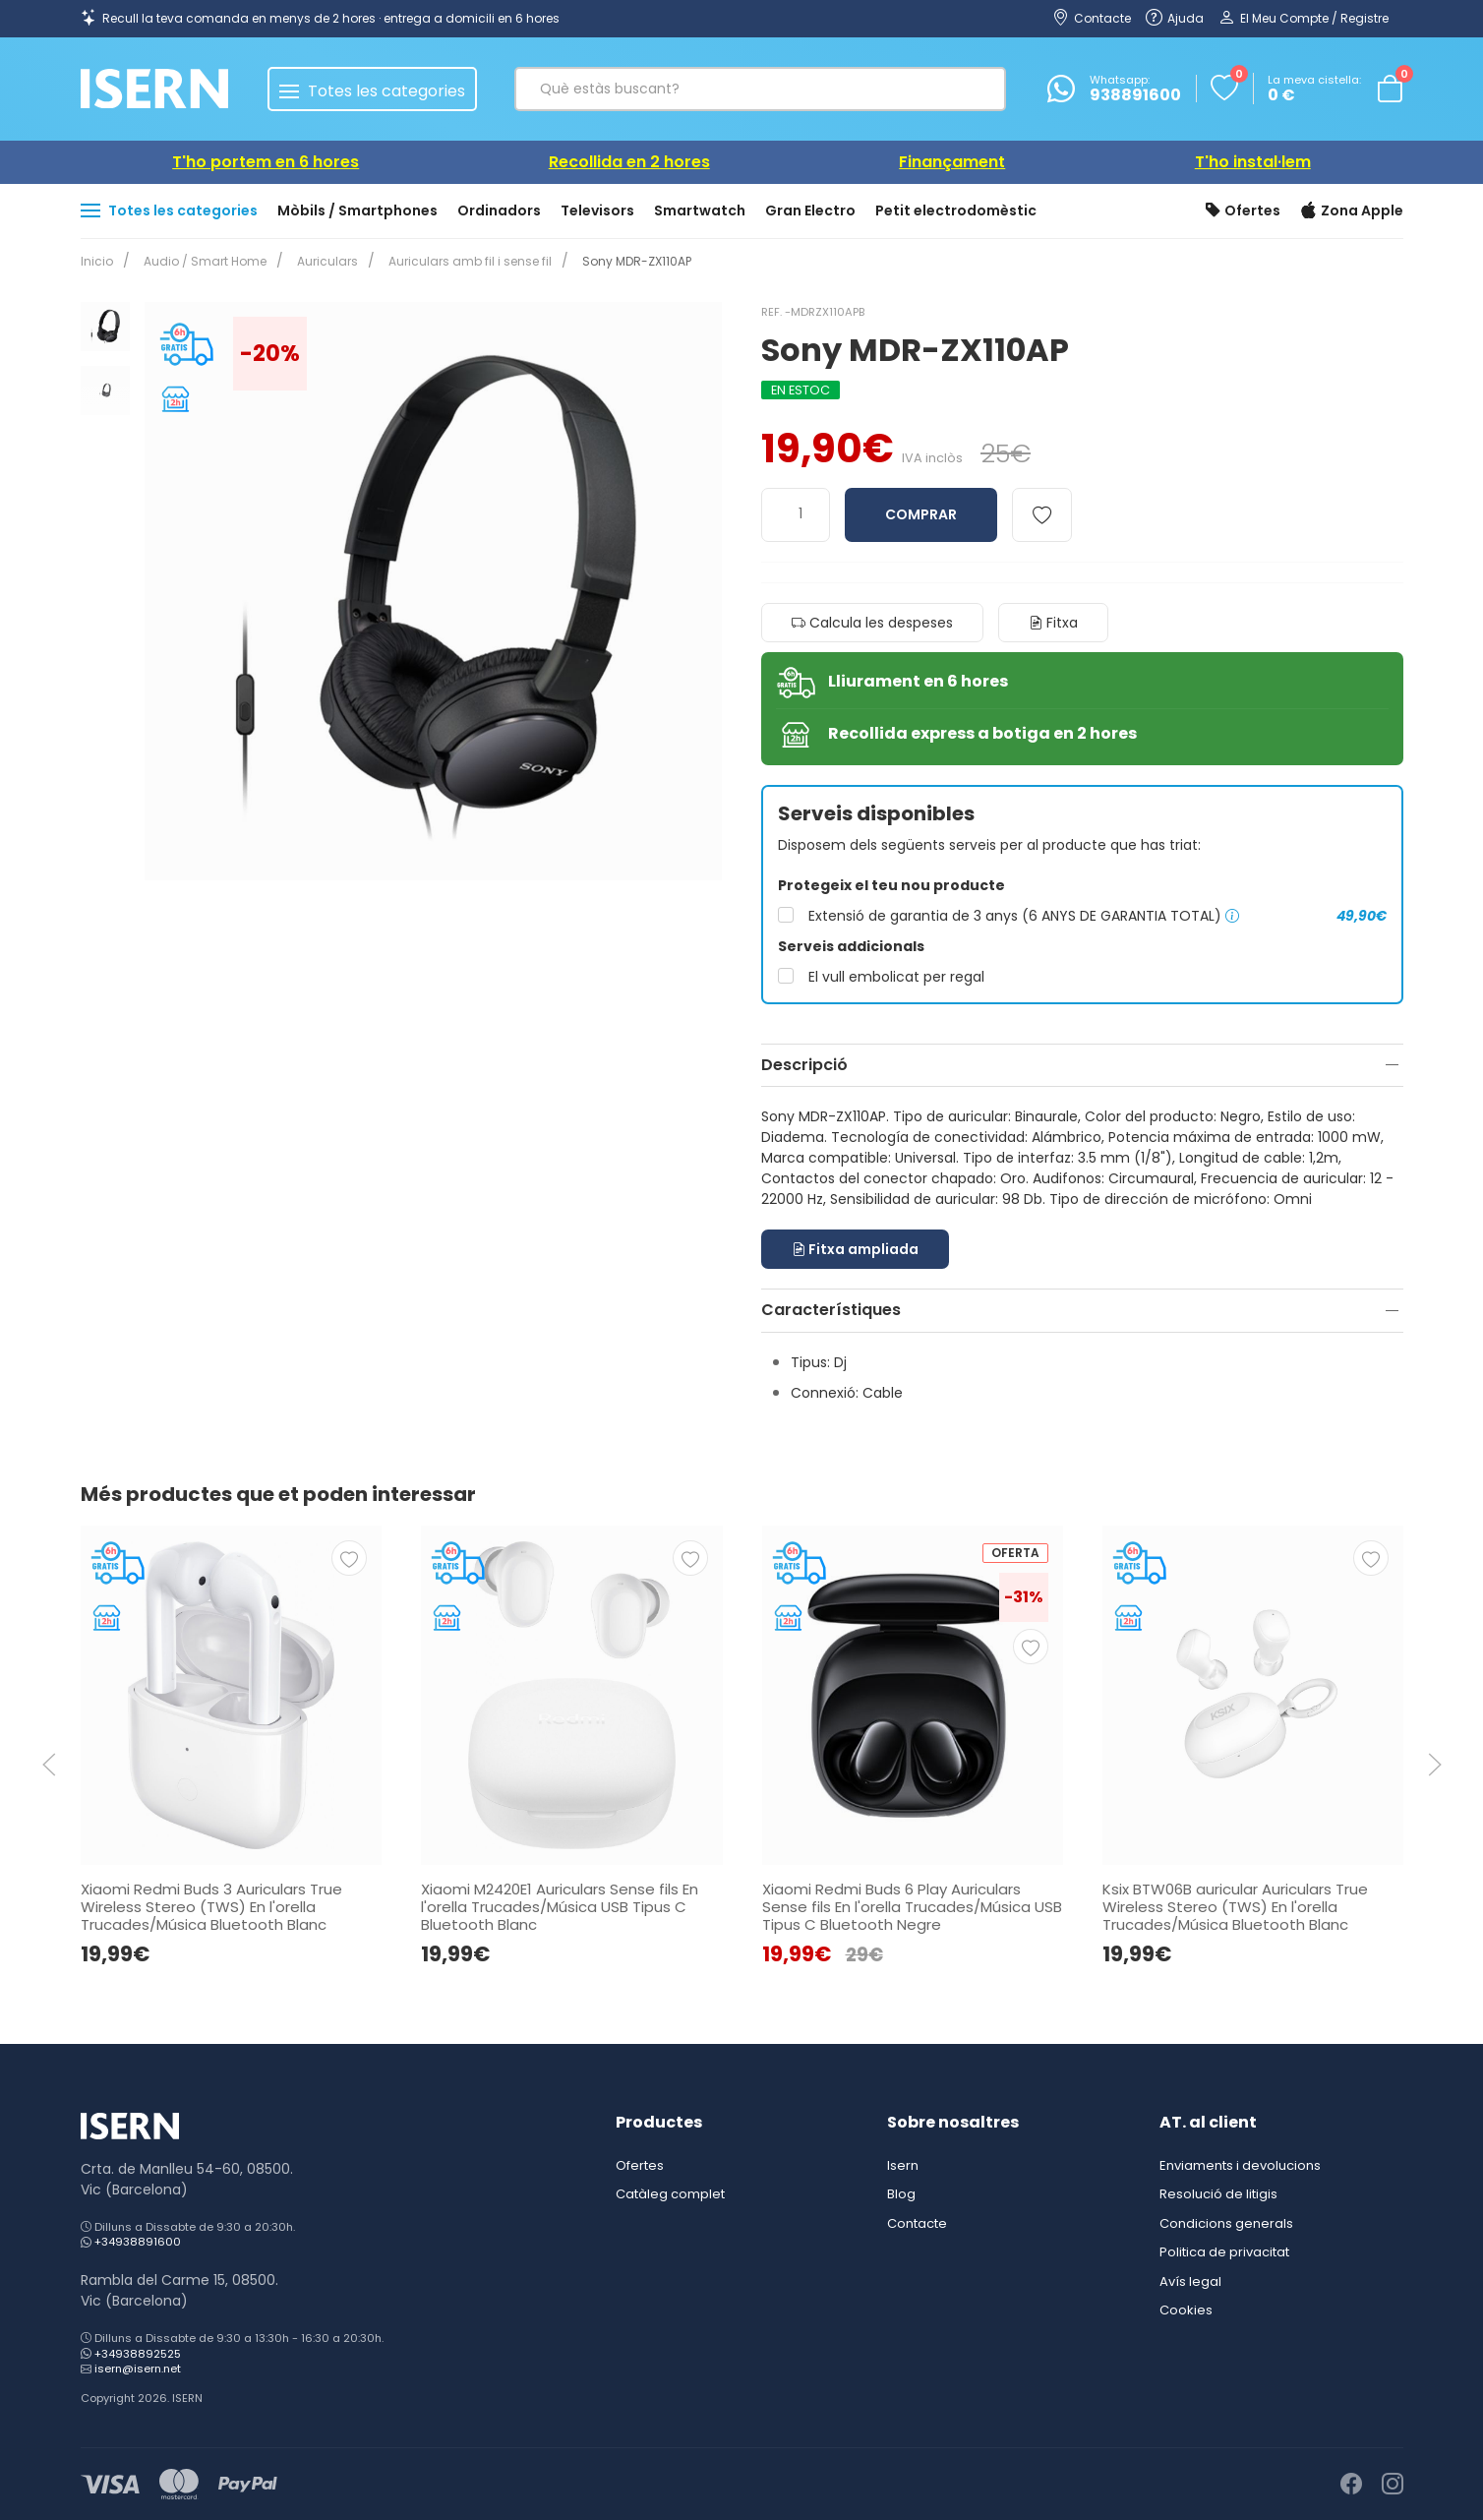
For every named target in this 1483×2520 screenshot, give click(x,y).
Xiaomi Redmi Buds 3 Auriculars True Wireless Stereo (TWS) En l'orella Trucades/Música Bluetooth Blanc (211, 1906)
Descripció (804, 1064)
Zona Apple (1351, 211)
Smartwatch (699, 210)
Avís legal (1190, 2281)
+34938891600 (137, 2242)
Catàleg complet (670, 2194)
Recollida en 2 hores (629, 161)
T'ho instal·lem (1253, 161)
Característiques (831, 1309)
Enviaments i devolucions (1240, 2165)
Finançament (952, 161)
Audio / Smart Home (201, 261)
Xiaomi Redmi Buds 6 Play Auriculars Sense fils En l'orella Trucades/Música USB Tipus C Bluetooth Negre (911, 1906)
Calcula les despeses (872, 622)
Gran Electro (810, 210)
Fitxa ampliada (855, 1249)
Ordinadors (499, 210)
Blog (901, 2194)
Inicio (97, 261)
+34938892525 (137, 2354)
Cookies (1186, 2310)
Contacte (917, 2223)
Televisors (597, 210)
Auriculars (319, 261)
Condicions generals (1226, 2223)
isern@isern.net (137, 2368)
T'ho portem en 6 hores (265, 161)
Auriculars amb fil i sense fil (458, 261)
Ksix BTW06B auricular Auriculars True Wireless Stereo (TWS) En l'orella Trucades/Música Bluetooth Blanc (1234, 1906)
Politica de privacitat (1224, 2252)
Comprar (921, 514)
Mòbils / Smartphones (357, 210)
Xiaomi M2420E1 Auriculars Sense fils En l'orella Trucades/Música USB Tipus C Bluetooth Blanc (559, 1906)
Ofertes (1243, 211)
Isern (903, 2165)
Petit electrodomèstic (956, 210)
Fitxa (1053, 622)
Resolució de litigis (1218, 2194)
